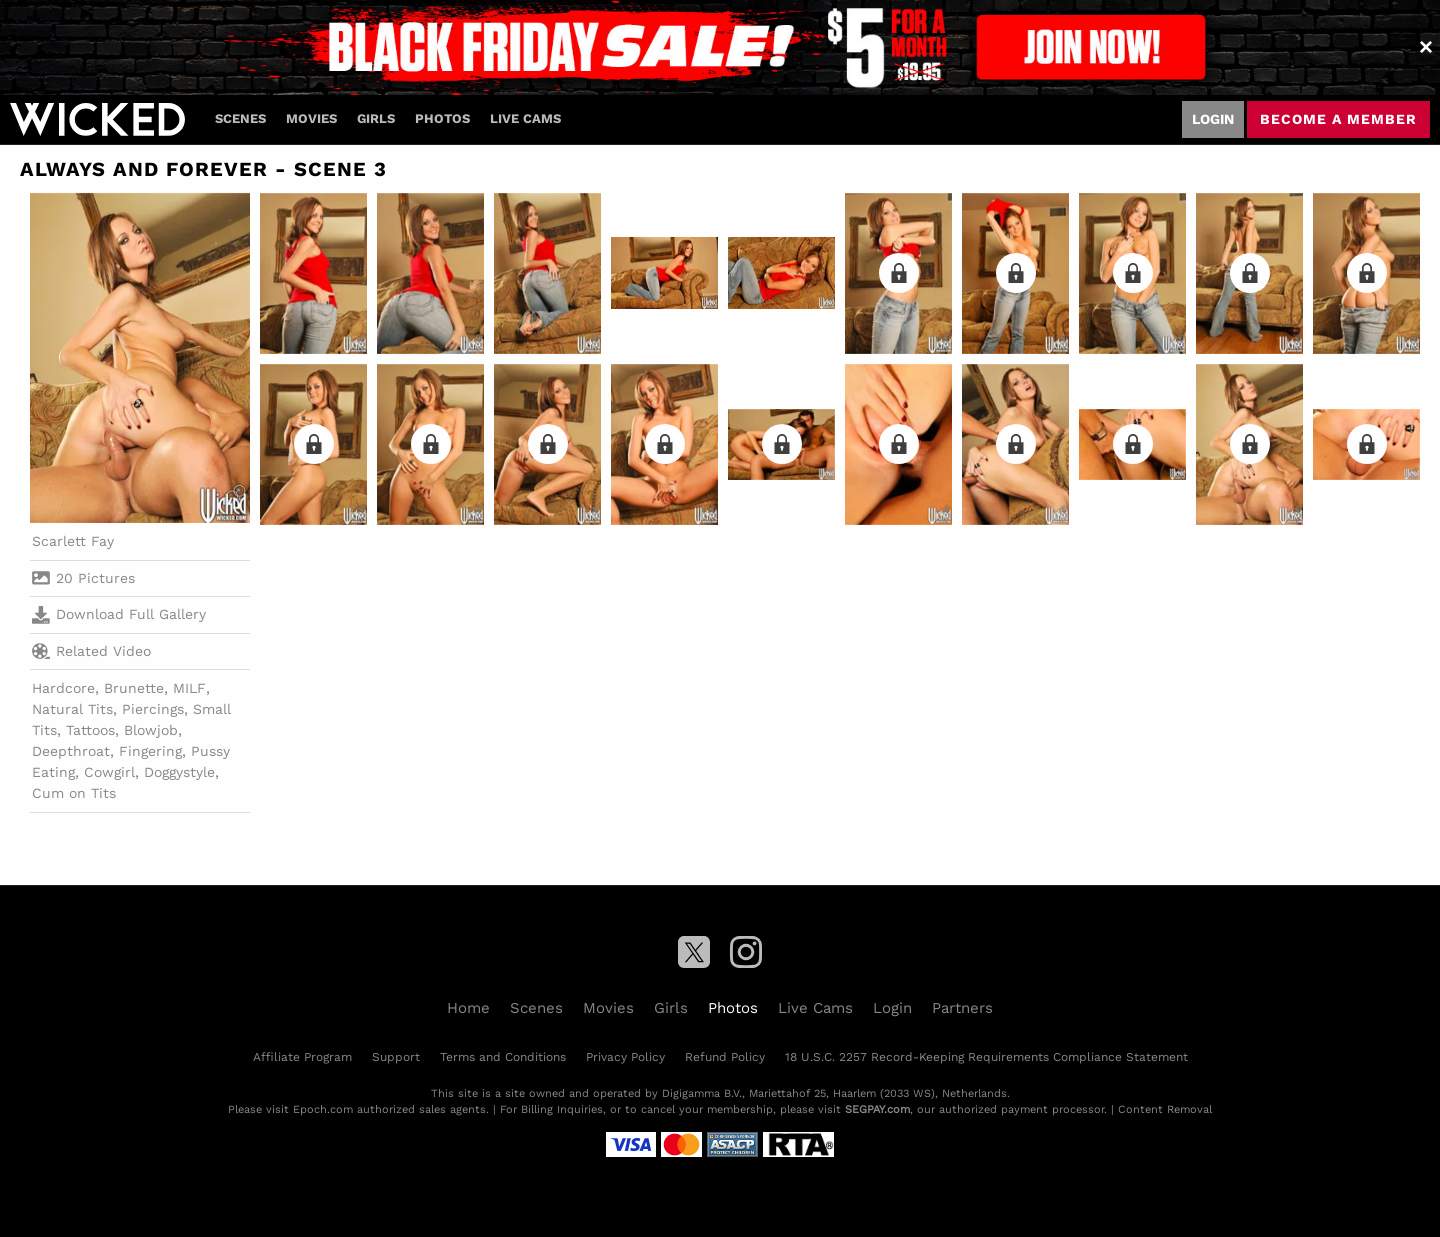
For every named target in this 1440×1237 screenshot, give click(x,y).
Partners (962, 1008)
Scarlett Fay (73, 541)
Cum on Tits (74, 793)
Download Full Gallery (119, 615)
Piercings (153, 709)
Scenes (240, 118)
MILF (189, 688)
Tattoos (90, 730)
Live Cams (525, 118)
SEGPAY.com (877, 1109)
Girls (376, 118)
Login (1213, 119)
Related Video (91, 651)
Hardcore (63, 688)
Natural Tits (72, 709)
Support (396, 1057)
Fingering (150, 751)
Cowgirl (109, 772)
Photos (442, 118)
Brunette (134, 688)
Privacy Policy (625, 1057)
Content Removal (1165, 1109)
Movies (311, 118)
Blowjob (151, 730)
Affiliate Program (302, 1057)
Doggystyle (179, 772)
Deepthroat (71, 751)
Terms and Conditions (503, 1057)
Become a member (1338, 119)
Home (468, 1008)
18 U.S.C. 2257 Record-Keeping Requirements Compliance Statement (986, 1057)
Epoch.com (323, 1109)
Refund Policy (725, 1057)
